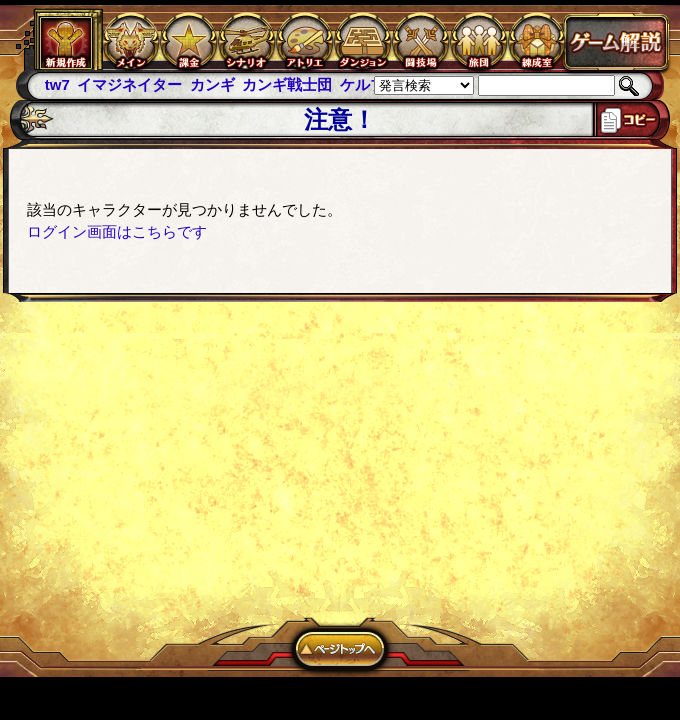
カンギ (212, 84)
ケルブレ (370, 84)
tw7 (57, 84)
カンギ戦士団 (287, 84)
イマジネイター (129, 84)
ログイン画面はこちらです (117, 231)
